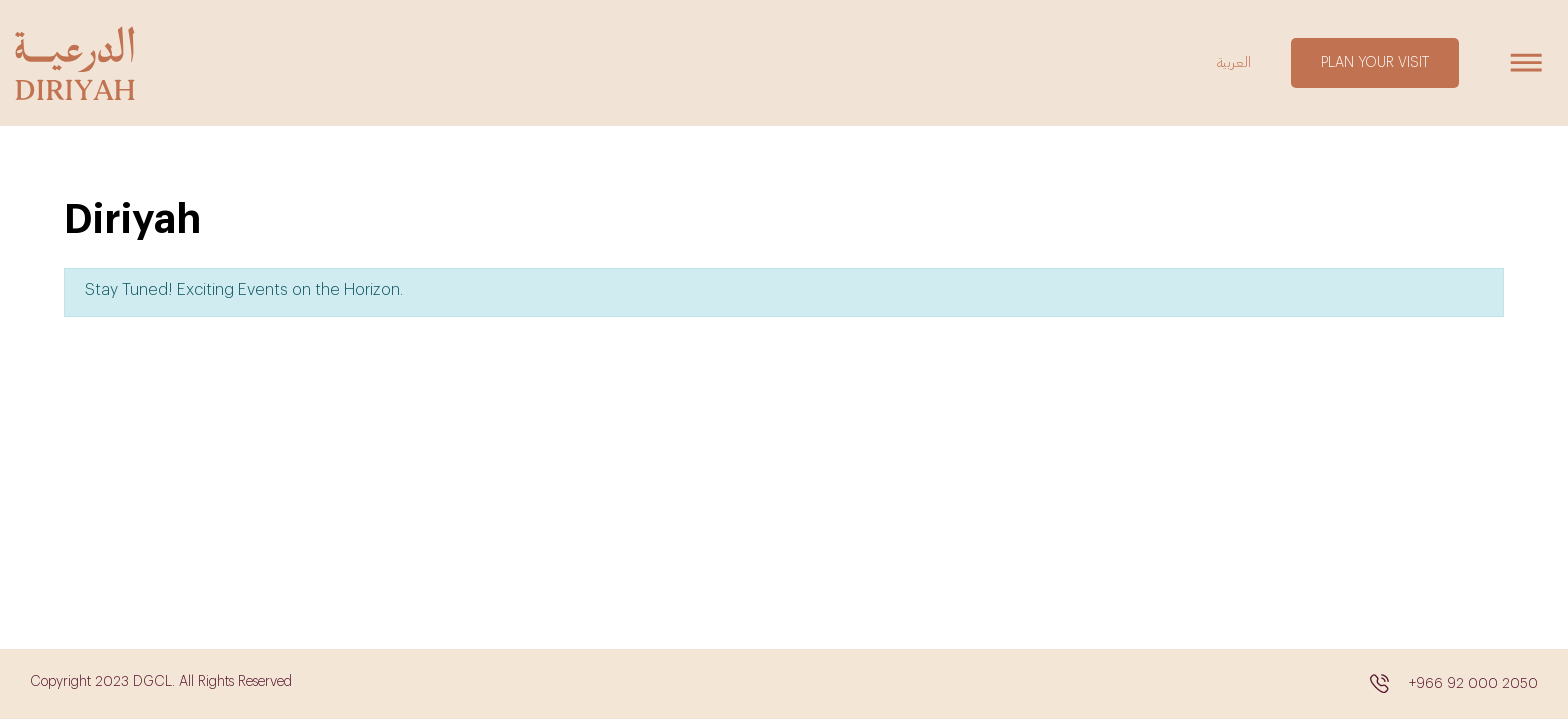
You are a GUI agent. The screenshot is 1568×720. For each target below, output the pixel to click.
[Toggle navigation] (1525, 63)
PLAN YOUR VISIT (1375, 63)
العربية (1234, 63)
